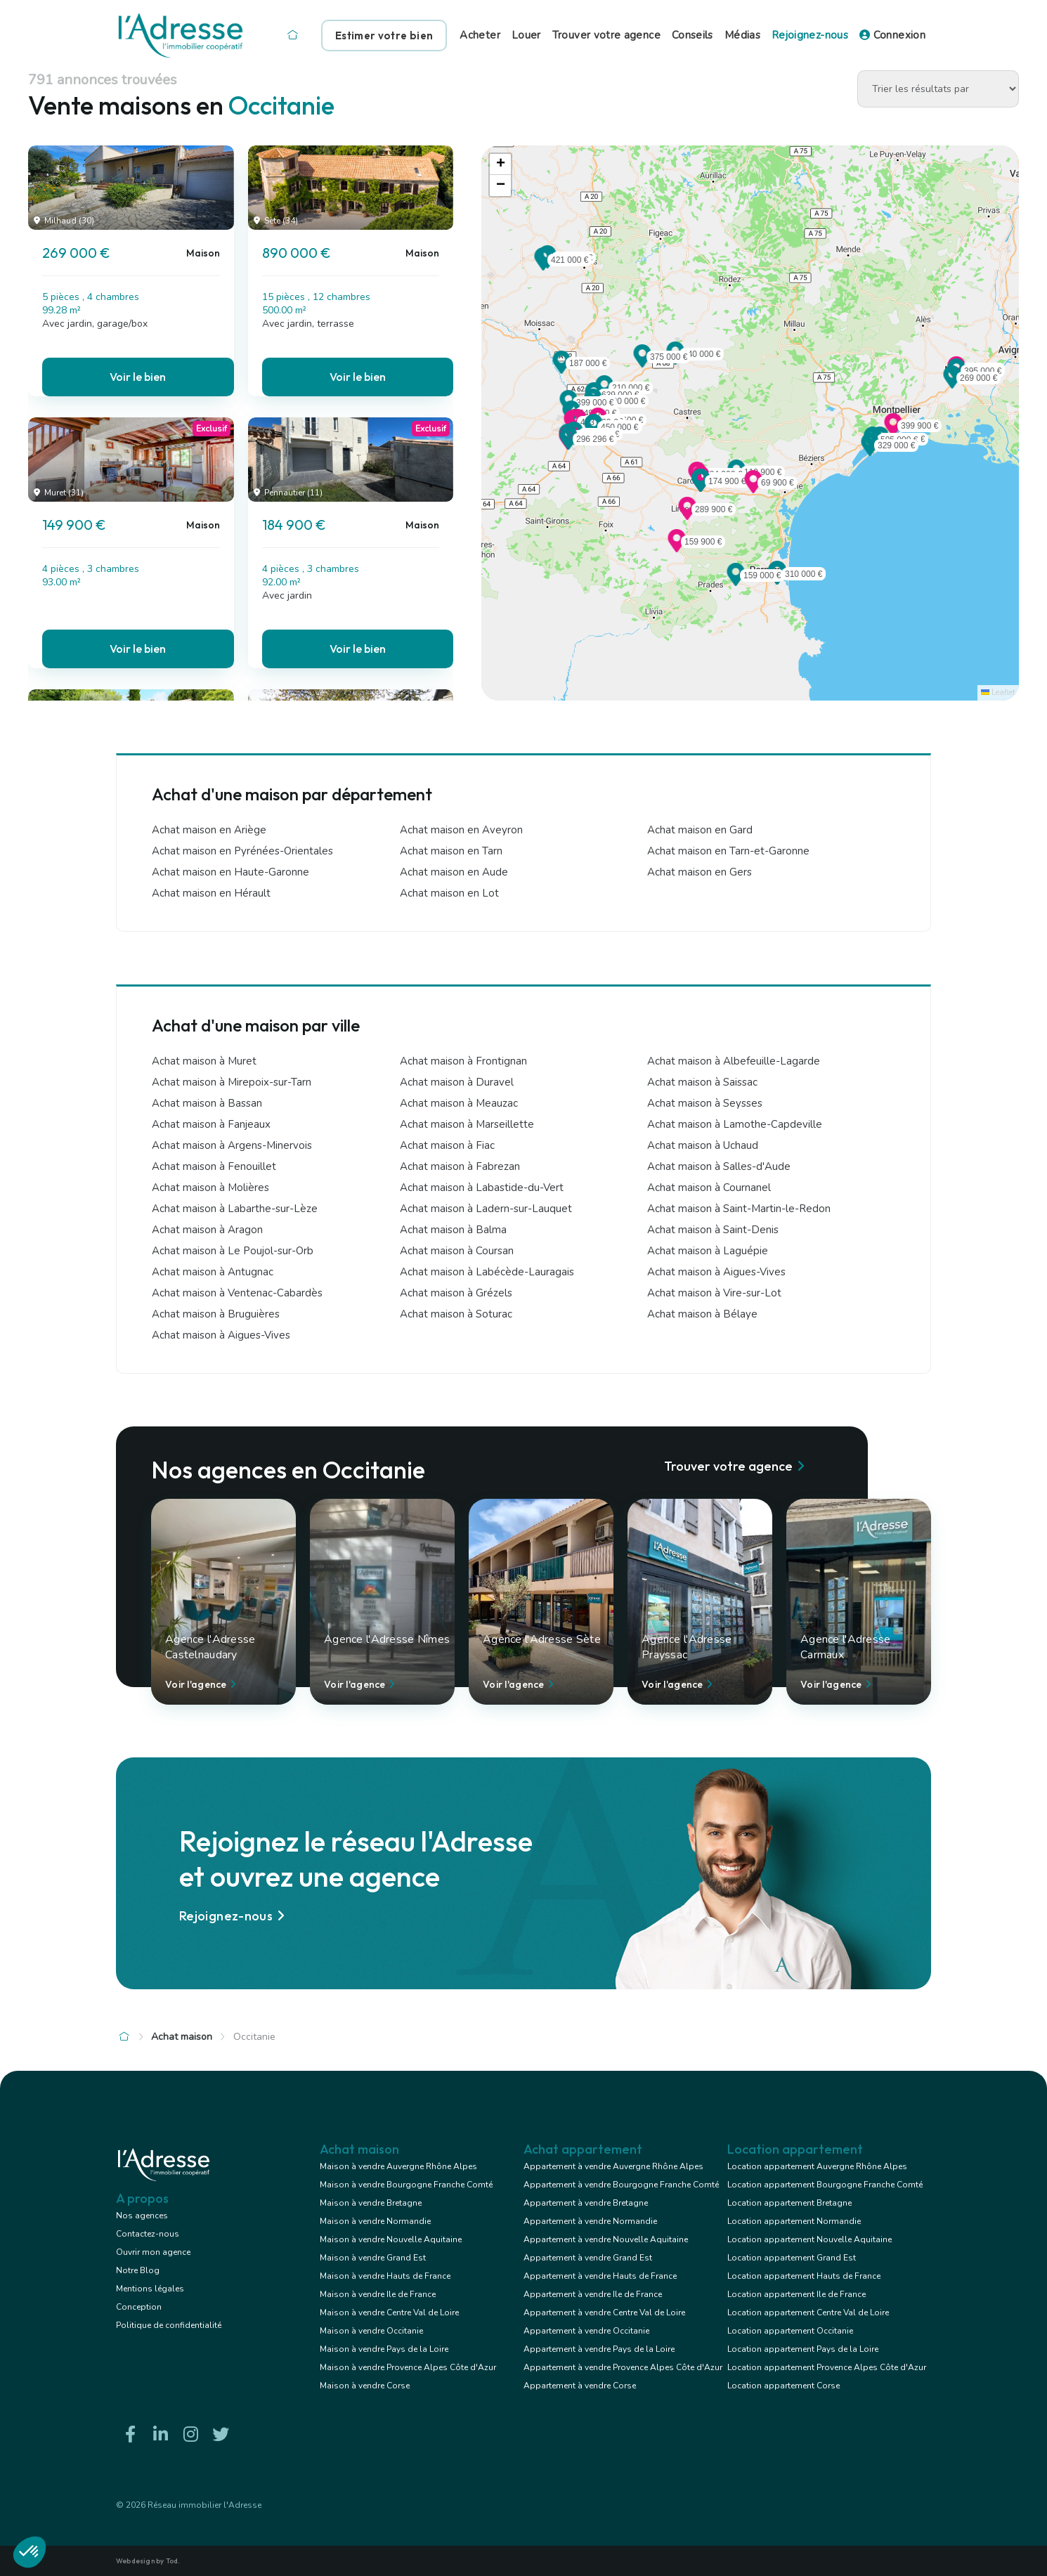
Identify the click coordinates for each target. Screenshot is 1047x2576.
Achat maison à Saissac (702, 1082)
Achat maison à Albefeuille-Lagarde (733, 1061)
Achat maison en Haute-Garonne (230, 872)
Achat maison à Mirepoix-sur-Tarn (231, 1082)
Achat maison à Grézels (456, 1293)
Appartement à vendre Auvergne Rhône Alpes (613, 2166)
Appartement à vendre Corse (580, 2385)
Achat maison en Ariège (209, 830)
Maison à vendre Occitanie (371, 2330)
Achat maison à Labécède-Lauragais (487, 1272)
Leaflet (998, 692)
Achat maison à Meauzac (459, 1103)
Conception (139, 2306)
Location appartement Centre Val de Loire (808, 2312)
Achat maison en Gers (699, 872)
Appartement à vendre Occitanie (586, 2330)
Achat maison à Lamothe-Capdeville (734, 1124)
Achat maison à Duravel (457, 1082)
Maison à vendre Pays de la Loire (384, 2349)
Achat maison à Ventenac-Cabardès (237, 1293)
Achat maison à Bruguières (216, 1314)
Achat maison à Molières (210, 1187)
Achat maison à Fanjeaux (211, 1124)
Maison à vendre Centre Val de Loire (389, 2312)
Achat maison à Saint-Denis (713, 1230)
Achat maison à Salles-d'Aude (719, 1166)
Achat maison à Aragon (207, 1230)
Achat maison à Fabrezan (460, 1166)
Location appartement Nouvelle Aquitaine (809, 2239)
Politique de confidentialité (168, 2325)
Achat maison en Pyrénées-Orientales (242, 851)
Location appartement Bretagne (789, 2203)
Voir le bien (138, 377)
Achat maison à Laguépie (707, 1251)
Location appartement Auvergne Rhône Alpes (817, 2166)
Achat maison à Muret (204, 1061)
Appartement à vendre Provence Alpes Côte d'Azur (623, 2367)
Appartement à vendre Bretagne (586, 2203)
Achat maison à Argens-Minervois (232, 1145)
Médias (742, 35)
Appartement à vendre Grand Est (588, 2257)
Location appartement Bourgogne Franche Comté (825, 2184)
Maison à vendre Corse (365, 2385)
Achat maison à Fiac (447, 1145)
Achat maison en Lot (449, 893)
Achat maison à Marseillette (467, 1124)
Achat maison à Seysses (704, 1103)
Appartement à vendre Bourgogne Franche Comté (621, 2184)
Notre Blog (138, 2270)
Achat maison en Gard (700, 830)
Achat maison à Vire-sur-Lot (714, 1293)
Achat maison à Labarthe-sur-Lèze (235, 1209)
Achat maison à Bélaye (702, 1314)
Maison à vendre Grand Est (373, 2257)
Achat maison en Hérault (211, 893)
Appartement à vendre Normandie (590, 2221)
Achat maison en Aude (454, 872)
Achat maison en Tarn (451, 851)
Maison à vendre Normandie (375, 2221)
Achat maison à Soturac (456, 1314)
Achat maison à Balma (453, 1230)
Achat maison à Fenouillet (214, 1166)
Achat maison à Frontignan (463, 1061)
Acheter (480, 35)
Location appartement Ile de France (796, 2294)
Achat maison (181, 2036)
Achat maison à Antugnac (212, 1272)
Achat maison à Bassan (207, 1103)
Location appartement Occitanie (790, 2330)
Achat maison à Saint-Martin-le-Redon (739, 1209)
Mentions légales (150, 2288)
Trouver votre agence (606, 35)
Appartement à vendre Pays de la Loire (599, 2349)
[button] (952, 384)
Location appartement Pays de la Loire (802, 2349)
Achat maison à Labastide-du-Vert (482, 1187)
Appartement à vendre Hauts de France (600, 2276)
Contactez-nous (147, 2233)
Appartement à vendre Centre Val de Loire (604, 2312)
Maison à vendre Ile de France (378, 2294)
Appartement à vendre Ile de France (593, 2294)
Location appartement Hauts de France (803, 2276)
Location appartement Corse (783, 2385)
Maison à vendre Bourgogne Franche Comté (406, 2184)
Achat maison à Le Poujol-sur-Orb (232, 1251)
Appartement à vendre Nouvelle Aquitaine (606, 2239)
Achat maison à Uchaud (702, 1145)
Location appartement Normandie (794, 2221)
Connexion (892, 35)
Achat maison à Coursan (457, 1251)
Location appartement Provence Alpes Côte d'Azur (826, 2367)
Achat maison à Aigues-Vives (716, 1272)
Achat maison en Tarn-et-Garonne (728, 851)
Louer (526, 35)
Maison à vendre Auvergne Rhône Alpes (398, 2166)
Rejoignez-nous (810, 35)
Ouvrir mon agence (153, 2252)
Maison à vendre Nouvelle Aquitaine (391, 2239)
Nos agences (142, 2215)
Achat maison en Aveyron (461, 830)
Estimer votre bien (384, 35)
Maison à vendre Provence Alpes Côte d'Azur (408, 2367)
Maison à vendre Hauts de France (385, 2276)
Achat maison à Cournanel (709, 1187)
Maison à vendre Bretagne (371, 2203)
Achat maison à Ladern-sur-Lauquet (486, 1209)
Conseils (692, 35)
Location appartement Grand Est (791, 2257)
